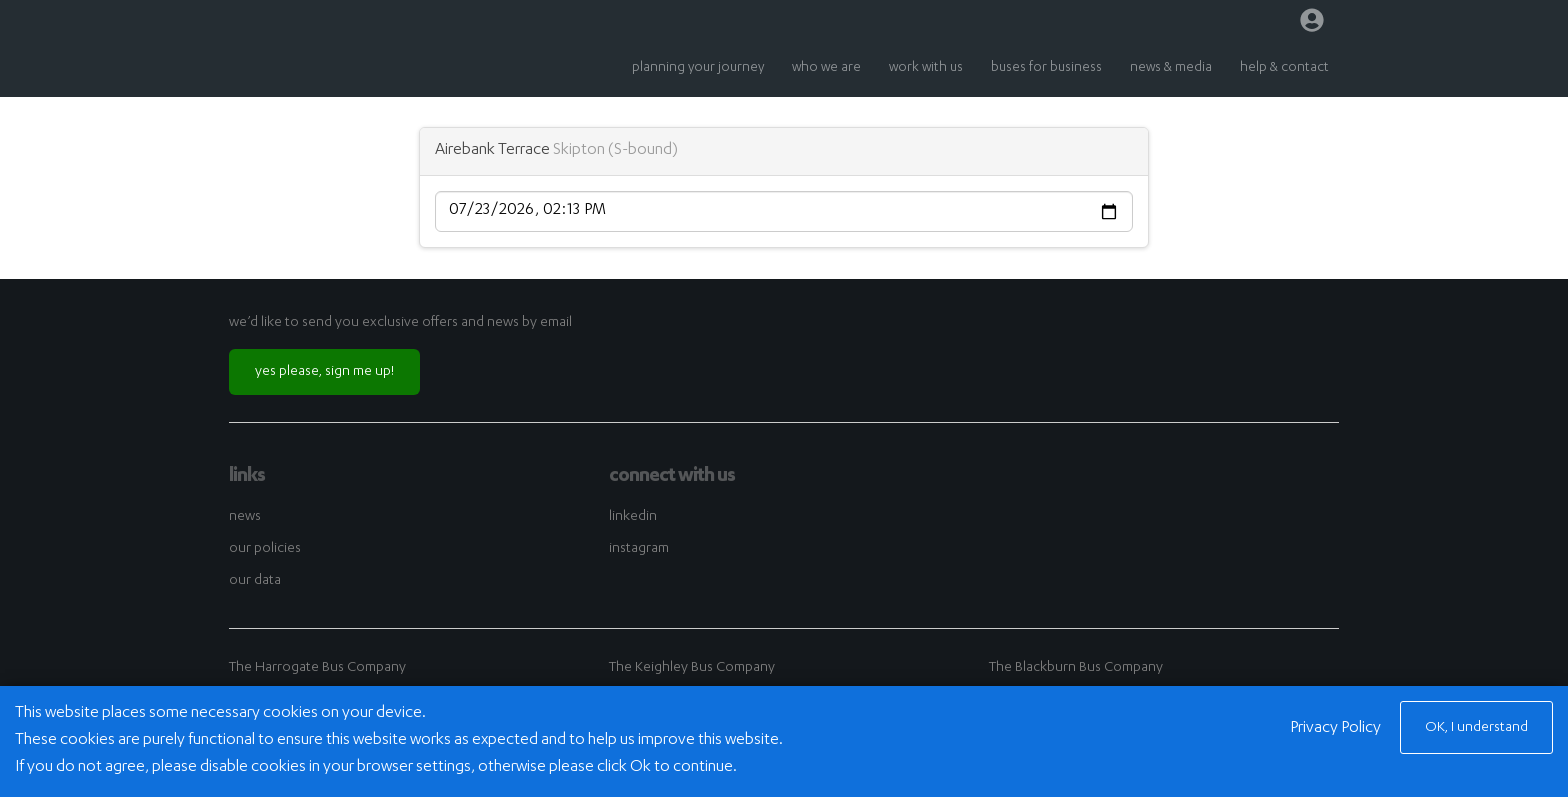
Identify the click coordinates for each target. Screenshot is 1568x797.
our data (255, 581)
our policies (265, 549)
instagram (639, 549)
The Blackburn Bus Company (1076, 668)
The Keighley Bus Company (692, 668)
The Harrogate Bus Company (317, 668)
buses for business (1046, 68)
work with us (926, 68)
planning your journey (698, 68)
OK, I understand (1476, 728)
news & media (1171, 68)
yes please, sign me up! (324, 372)
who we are (826, 68)
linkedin (633, 517)
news (245, 517)
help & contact (1284, 68)
